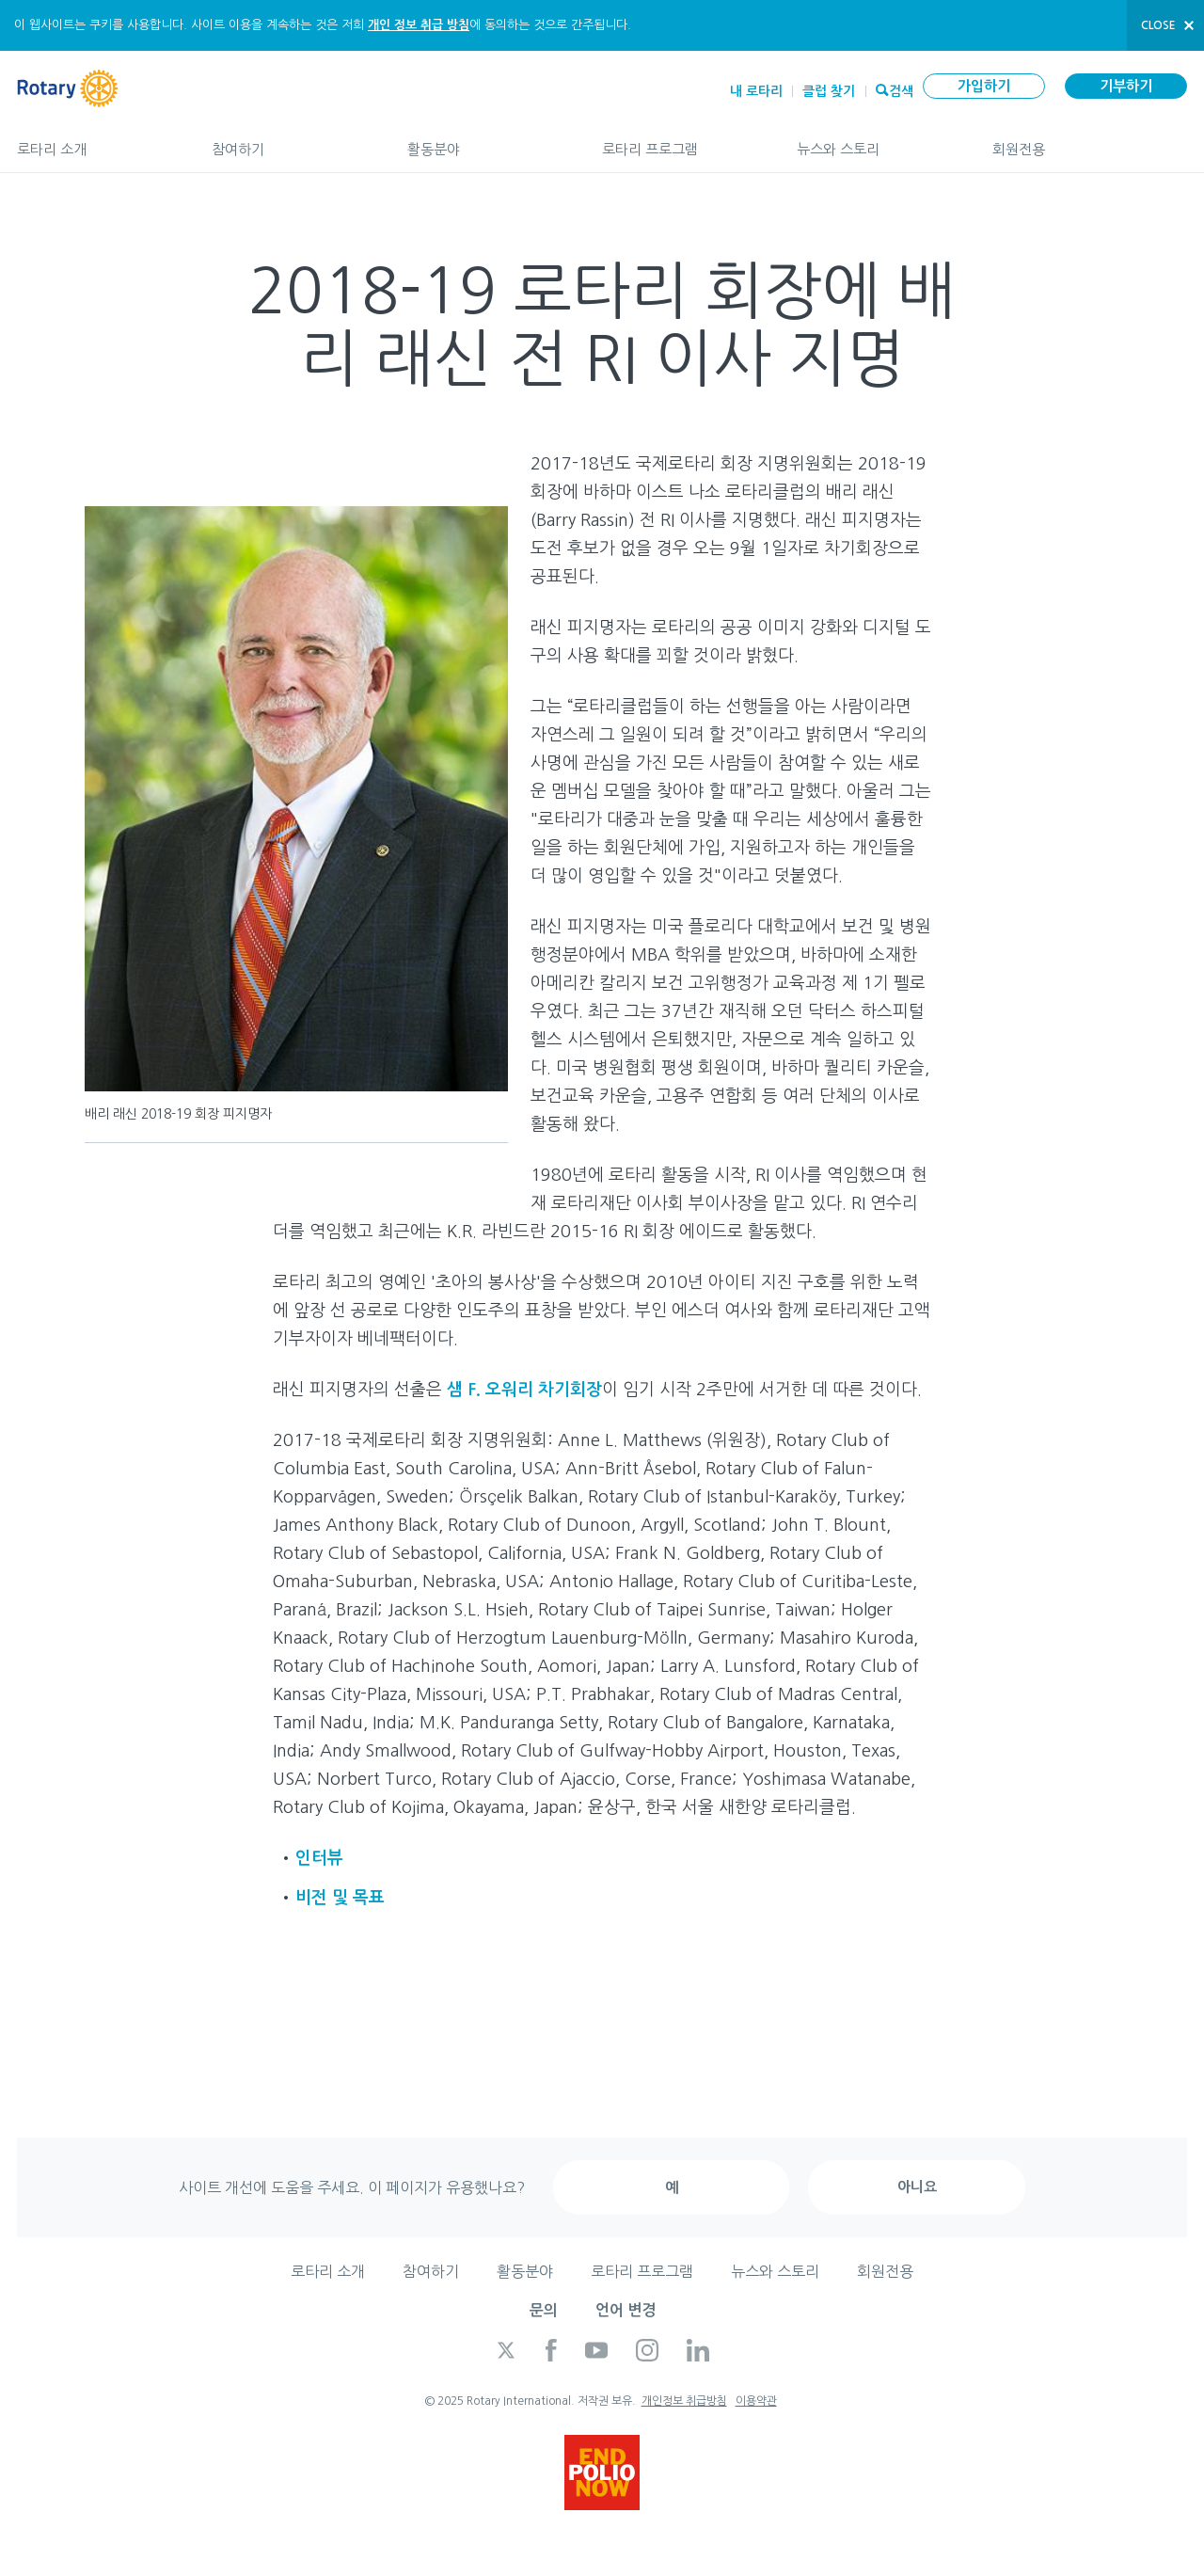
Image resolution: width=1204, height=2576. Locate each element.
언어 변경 (625, 2310)
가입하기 (984, 86)
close (1158, 25)
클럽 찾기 (828, 91)
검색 (901, 89)
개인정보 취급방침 (684, 2401)
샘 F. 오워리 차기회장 (524, 1389)
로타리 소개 (95, 141)
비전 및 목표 (340, 1897)
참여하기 (290, 141)
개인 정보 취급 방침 (418, 25)
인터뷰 (319, 1858)
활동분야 (485, 141)
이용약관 (756, 2401)
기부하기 (1126, 86)
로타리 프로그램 (680, 141)
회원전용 (1089, 141)
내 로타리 (756, 91)
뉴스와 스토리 (875, 141)
